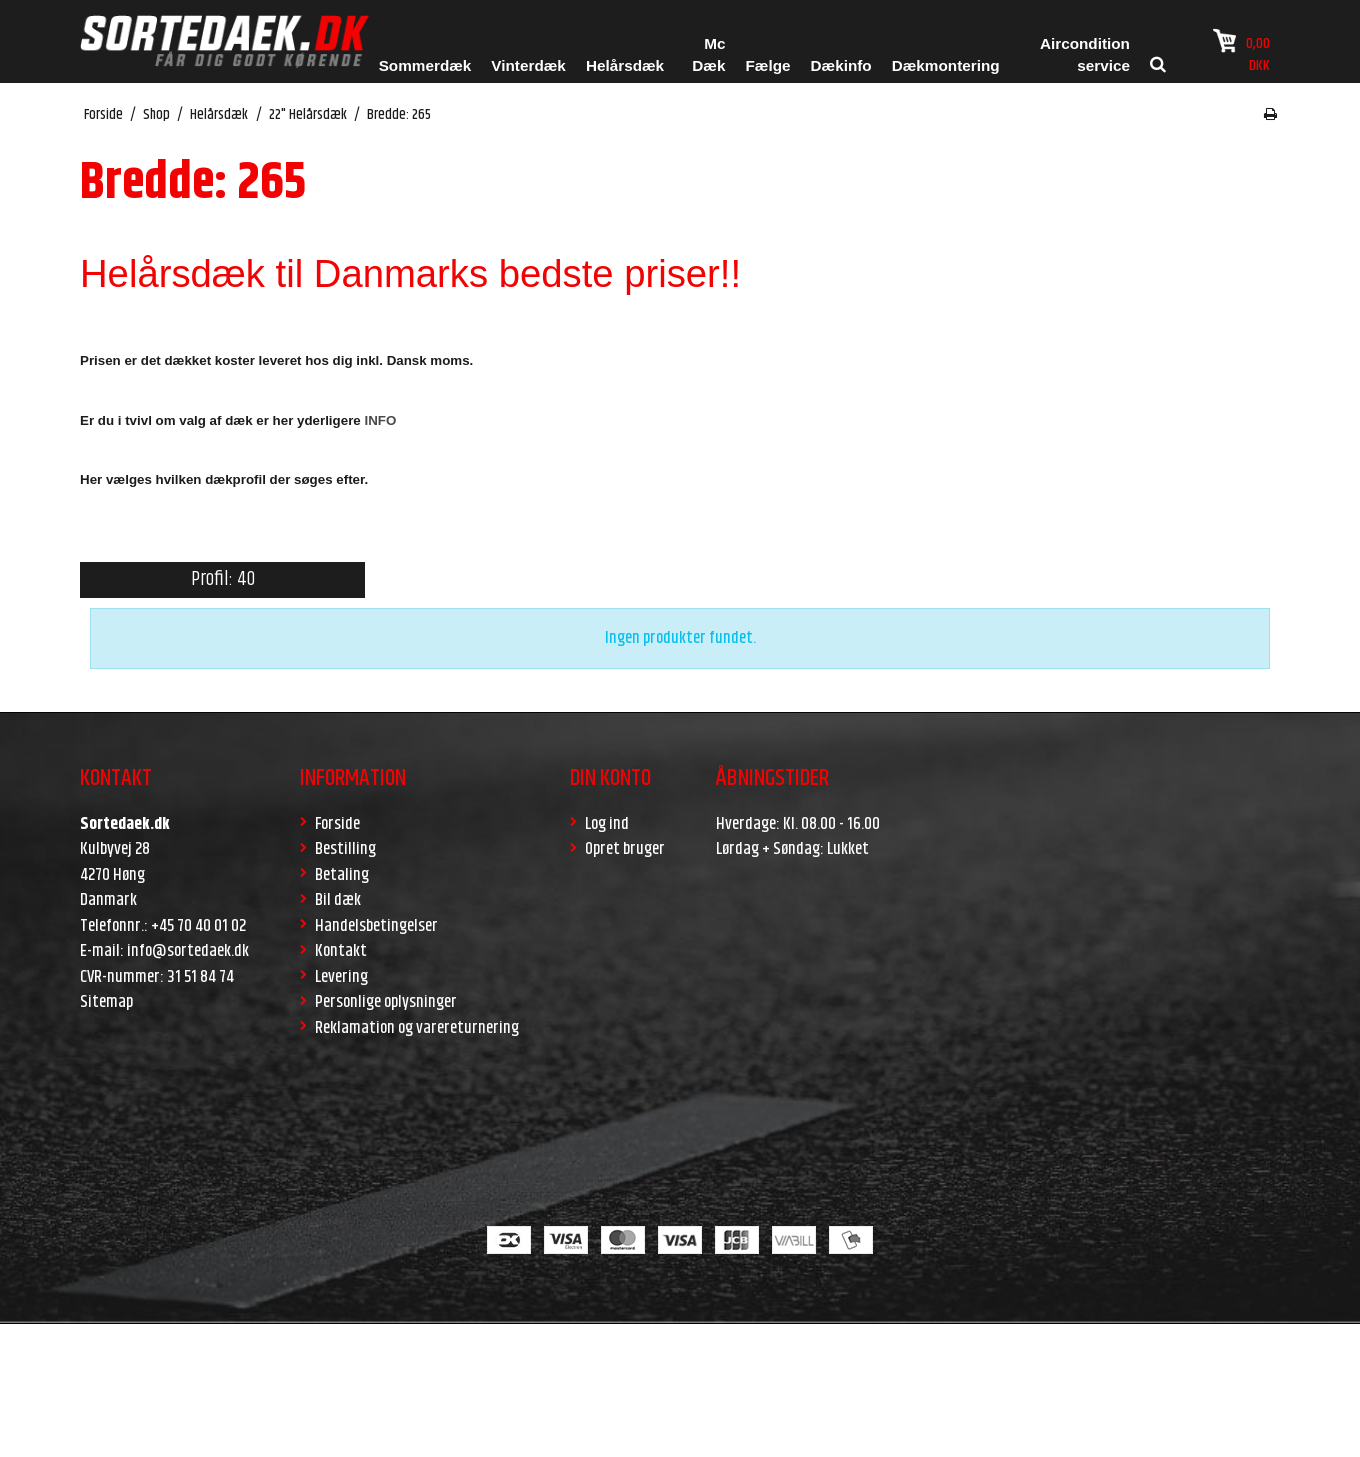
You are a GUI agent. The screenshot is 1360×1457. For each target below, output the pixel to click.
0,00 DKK (1241, 53)
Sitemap (106, 1002)
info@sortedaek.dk (188, 951)
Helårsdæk (625, 65)
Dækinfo (841, 65)
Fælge (767, 65)
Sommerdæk (425, 65)
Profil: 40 (223, 579)
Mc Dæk (708, 55)
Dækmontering (946, 65)
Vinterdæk (528, 65)
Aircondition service (1085, 55)
